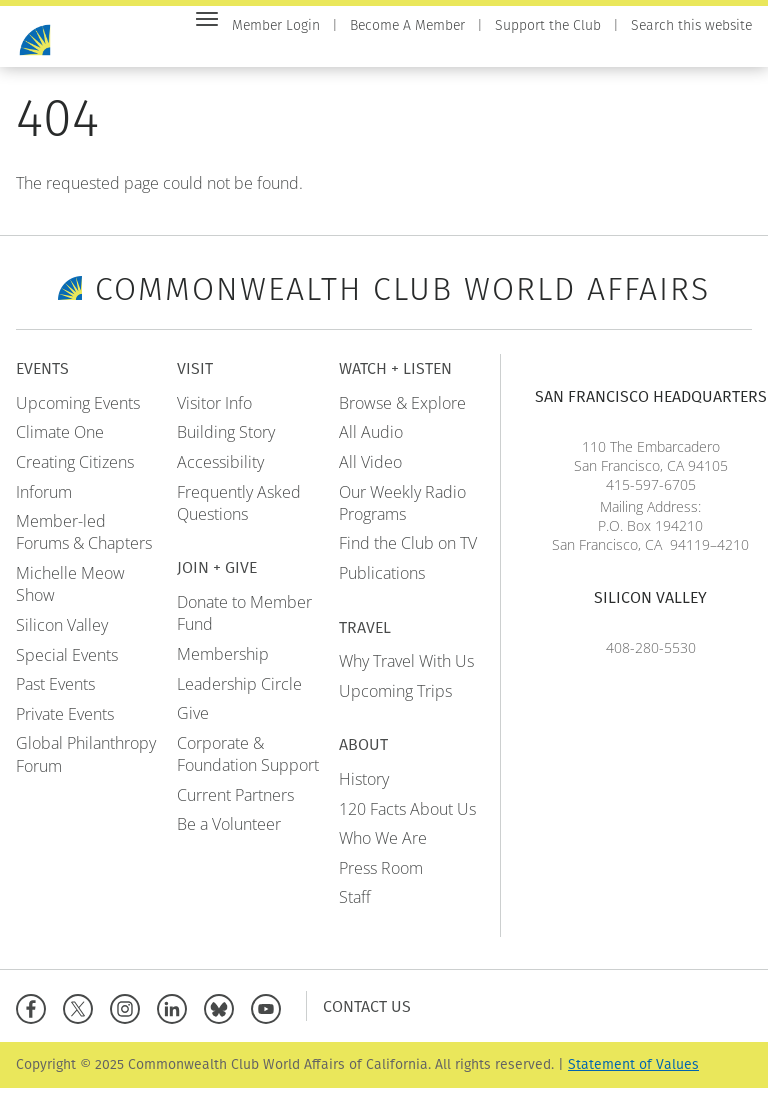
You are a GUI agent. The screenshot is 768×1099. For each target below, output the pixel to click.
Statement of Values (633, 1075)
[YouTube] (270, 1016)
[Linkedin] (176, 1016)
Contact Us (367, 1016)
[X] (82, 1016)
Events (315, 51)
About (727, 51)
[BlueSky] (223, 1016)
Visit (376, 51)
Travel (661, 51)
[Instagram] (129, 1016)
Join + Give (450, 51)
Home (252, 51)
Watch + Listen (562, 51)
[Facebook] (35, 1016)
